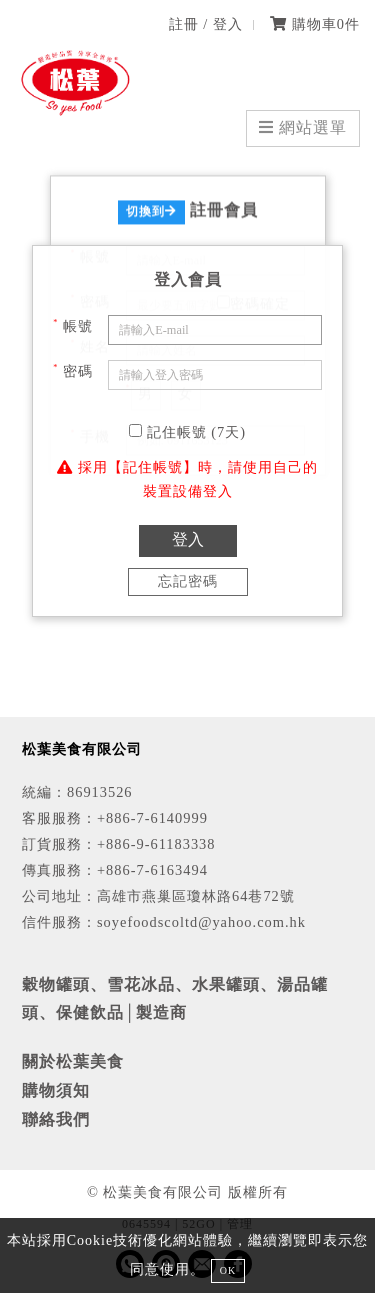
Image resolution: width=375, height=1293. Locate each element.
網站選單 (303, 127)
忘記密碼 (188, 581)
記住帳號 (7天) (187, 432)
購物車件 (315, 24)
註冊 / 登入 (206, 24)
